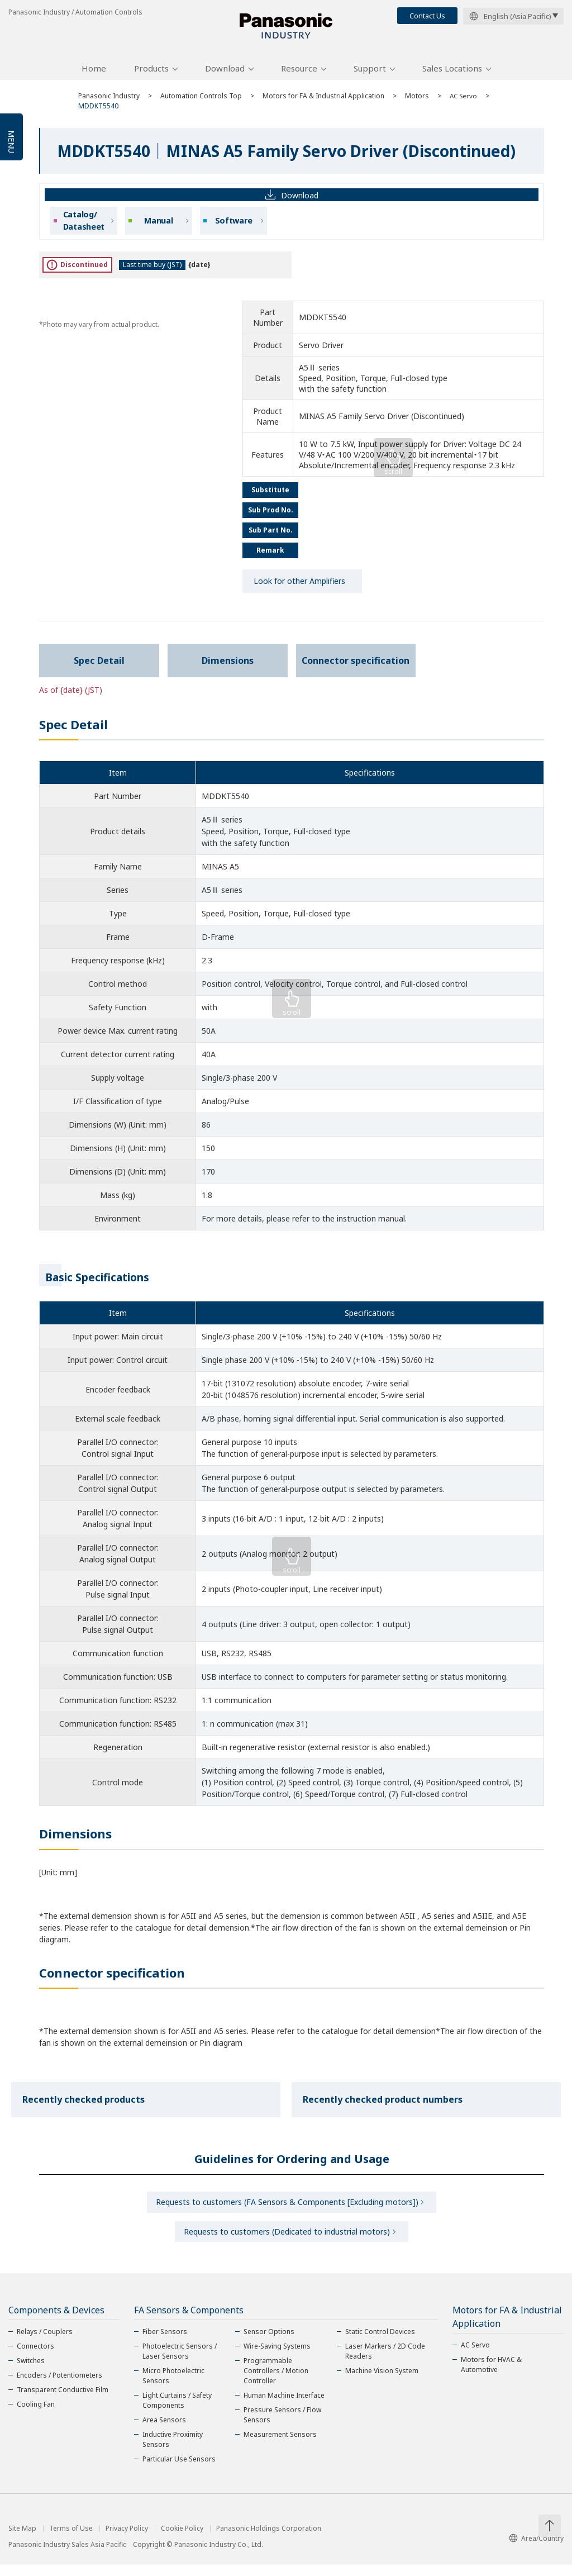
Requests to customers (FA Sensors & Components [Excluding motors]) (287, 2209)
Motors (417, 102)
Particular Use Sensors (179, 2470)
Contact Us (427, 16)
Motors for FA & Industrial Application (323, 102)
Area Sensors (164, 2431)
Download (225, 74)
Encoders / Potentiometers (59, 2386)
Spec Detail (99, 666)
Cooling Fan (36, 2415)
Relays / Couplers (45, 2342)
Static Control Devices (380, 2342)
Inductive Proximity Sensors (172, 2450)
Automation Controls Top (201, 102)
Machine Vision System (381, 2382)
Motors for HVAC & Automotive (491, 2375)
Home (94, 74)
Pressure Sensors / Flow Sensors (282, 2426)
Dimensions (228, 666)
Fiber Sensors (164, 2342)
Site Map (22, 2539)
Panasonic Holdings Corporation (268, 2539)
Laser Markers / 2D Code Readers (385, 2362)
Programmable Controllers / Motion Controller (276, 2382)
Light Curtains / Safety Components (177, 2411)
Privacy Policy (127, 2539)
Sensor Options (269, 2342)
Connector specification (355, 666)
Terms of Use (71, 2539)
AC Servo (464, 102)
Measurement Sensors (280, 2445)
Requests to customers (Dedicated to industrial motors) (287, 2241)
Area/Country (536, 2549)
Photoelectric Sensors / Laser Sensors (179, 2362)
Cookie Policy (182, 2539)
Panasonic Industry (109, 102)
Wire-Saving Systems (277, 2357)
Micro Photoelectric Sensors (173, 2387)
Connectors (35, 2357)
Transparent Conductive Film (62, 2401)
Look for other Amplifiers (299, 587)
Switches (31, 2372)
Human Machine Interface (284, 2406)
